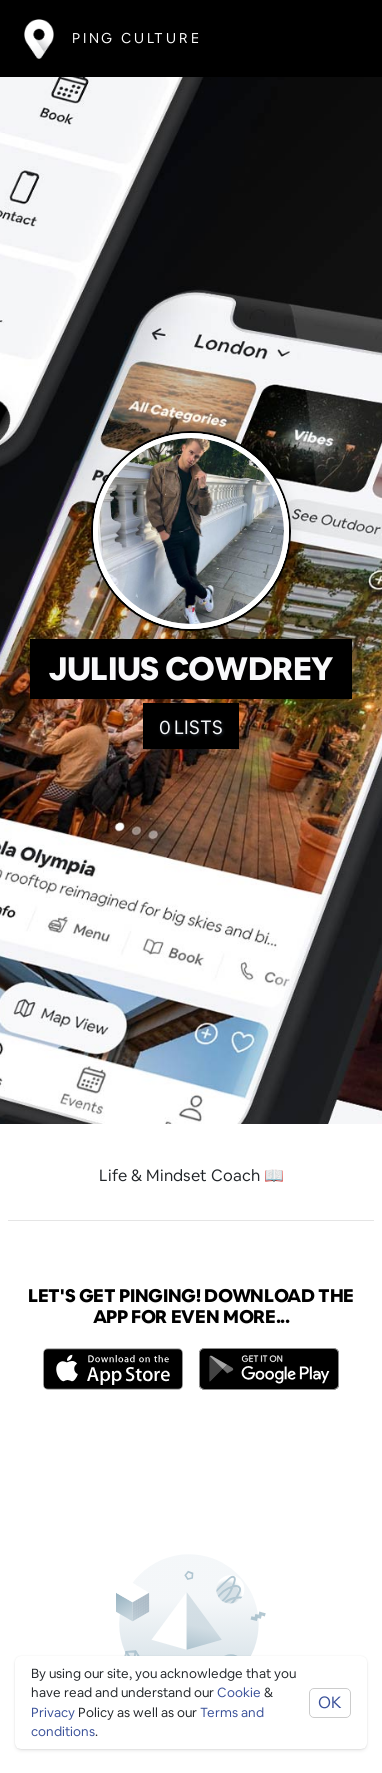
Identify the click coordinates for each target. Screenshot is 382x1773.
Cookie (239, 1692)
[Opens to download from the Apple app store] (113, 1368)
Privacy (53, 1712)
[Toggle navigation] (328, 38)
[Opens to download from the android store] (269, 1368)
